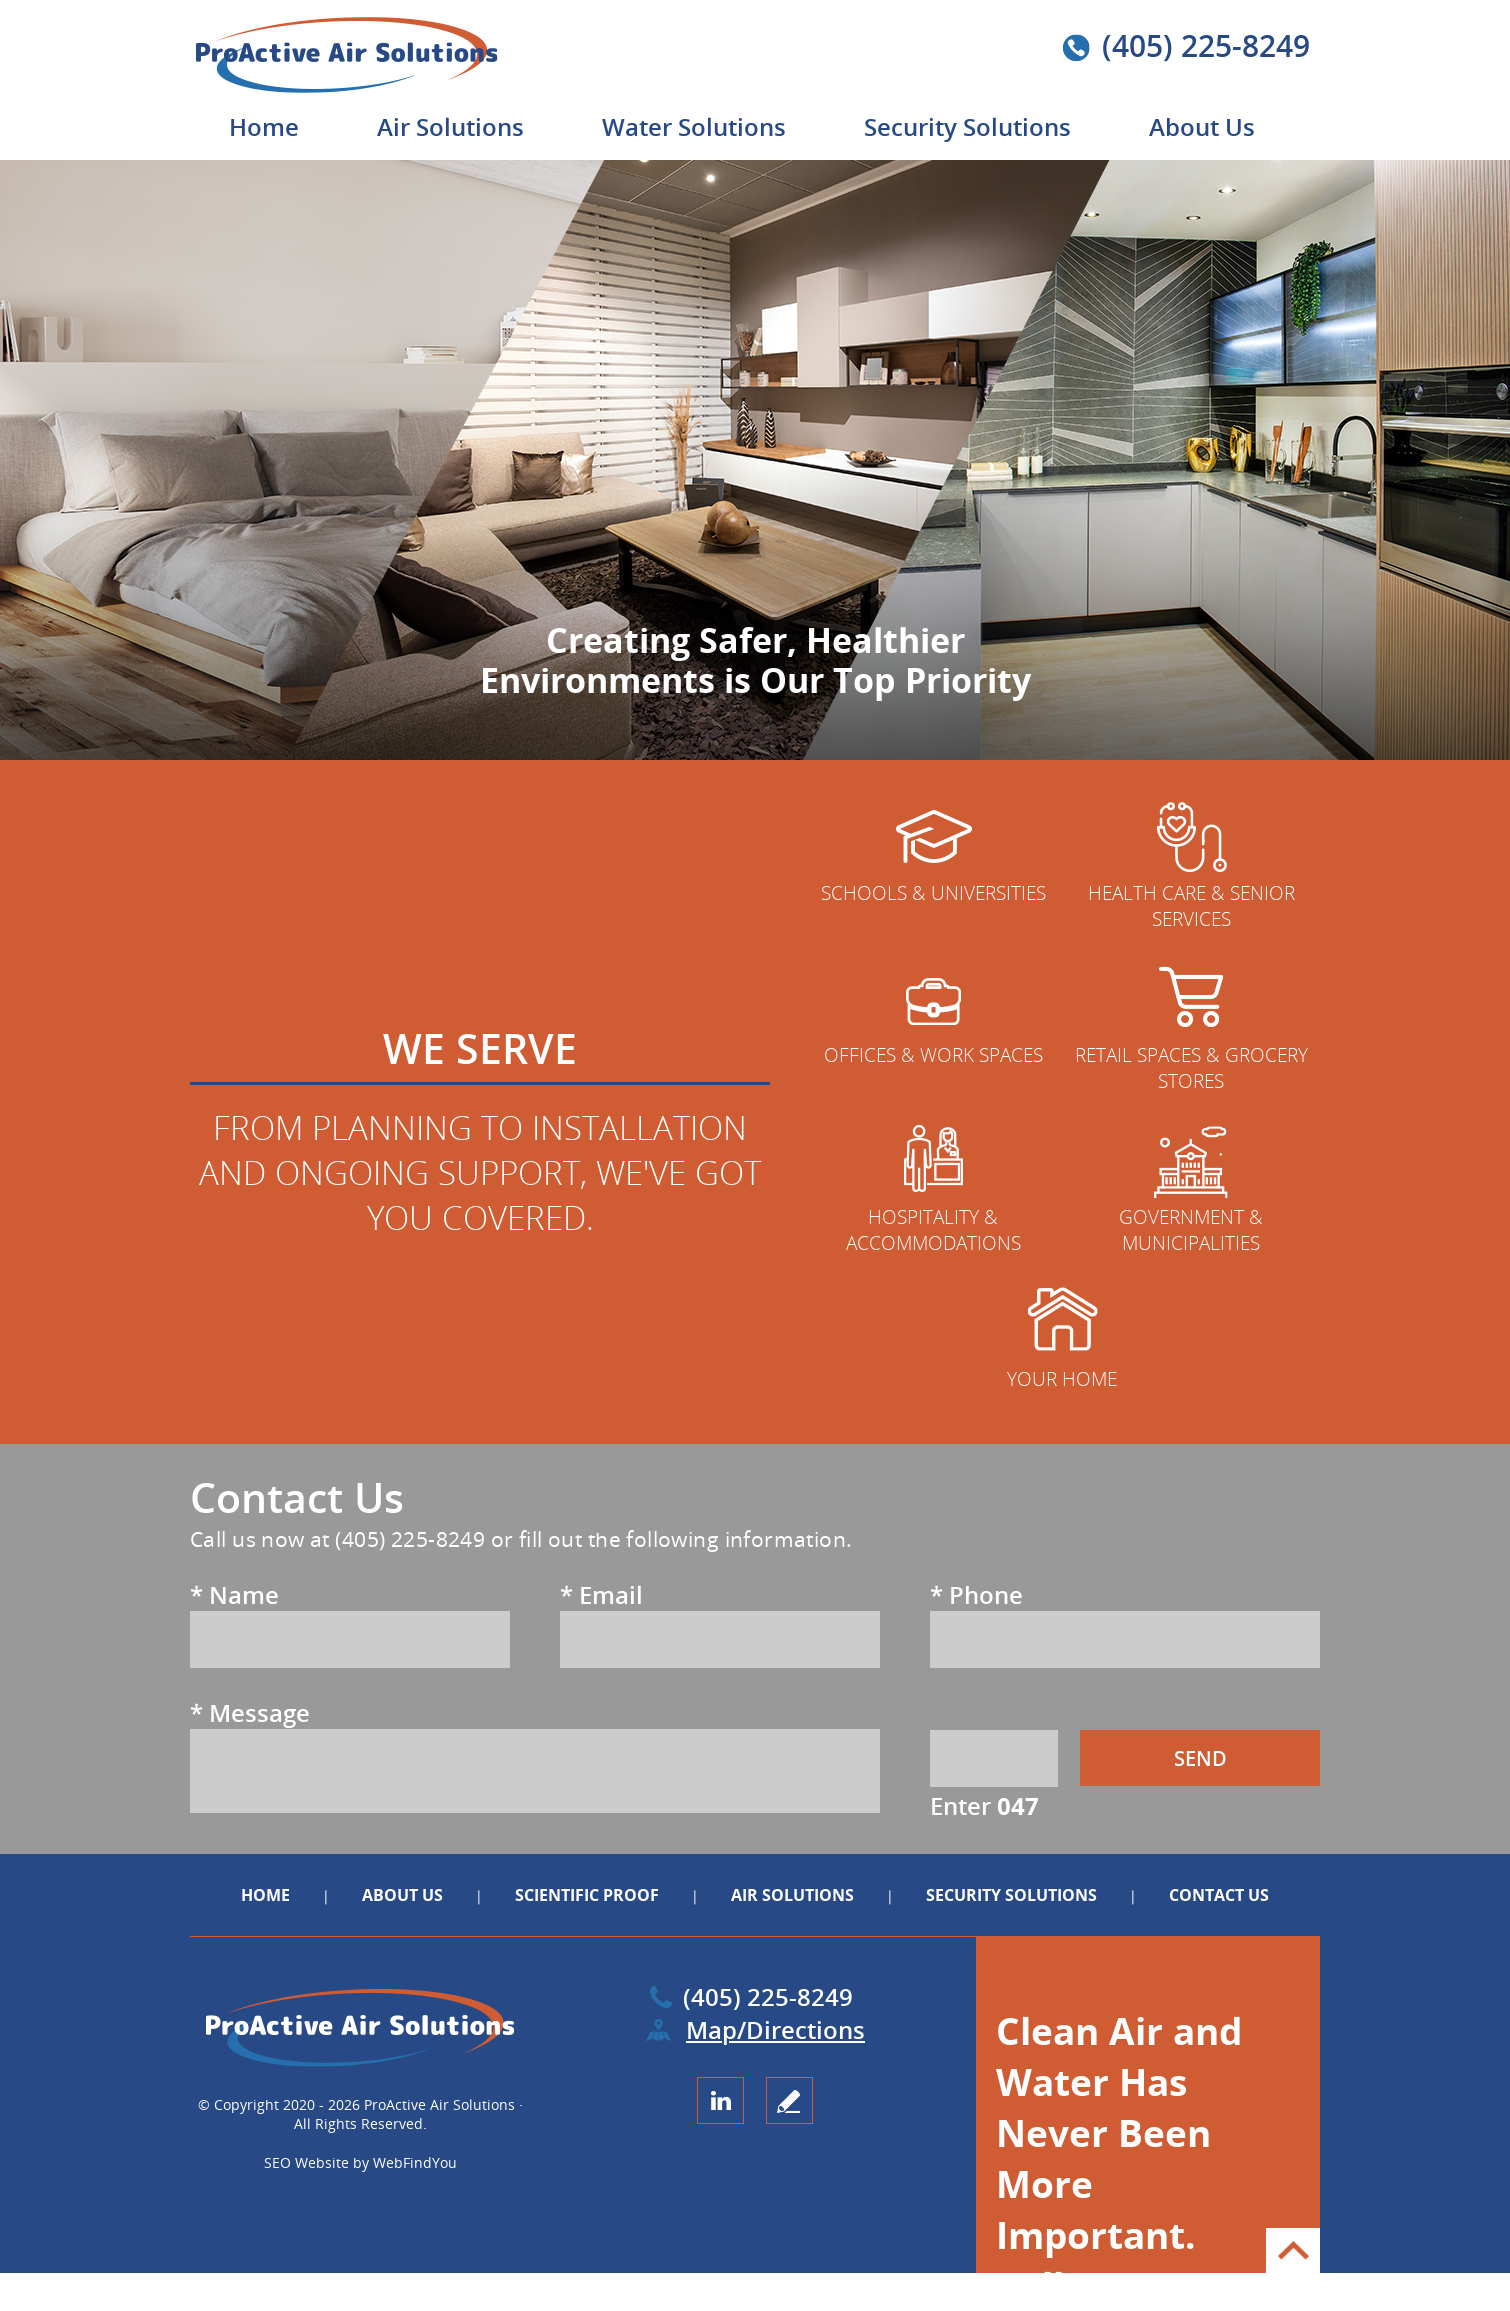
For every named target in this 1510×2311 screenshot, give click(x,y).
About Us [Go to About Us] (1202, 126)
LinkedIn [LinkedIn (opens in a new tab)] (720, 2100)
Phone (976, 1594)
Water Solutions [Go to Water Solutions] (694, 126)
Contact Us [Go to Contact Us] (1219, 1895)
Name (234, 1594)
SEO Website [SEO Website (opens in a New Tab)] (306, 2162)
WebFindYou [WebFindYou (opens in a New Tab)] (415, 2162)
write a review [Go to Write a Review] (789, 2100)
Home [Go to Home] (264, 126)
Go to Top (1293, 2250)
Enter (984, 1805)
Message (250, 1712)
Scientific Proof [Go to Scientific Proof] (589, 1895)
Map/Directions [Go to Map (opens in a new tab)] (775, 2029)
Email (601, 1594)
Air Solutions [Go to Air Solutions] (450, 126)
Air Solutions (792, 1895)
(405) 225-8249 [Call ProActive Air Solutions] (1206, 45)
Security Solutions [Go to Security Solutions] (967, 126)
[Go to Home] (372, 89)
